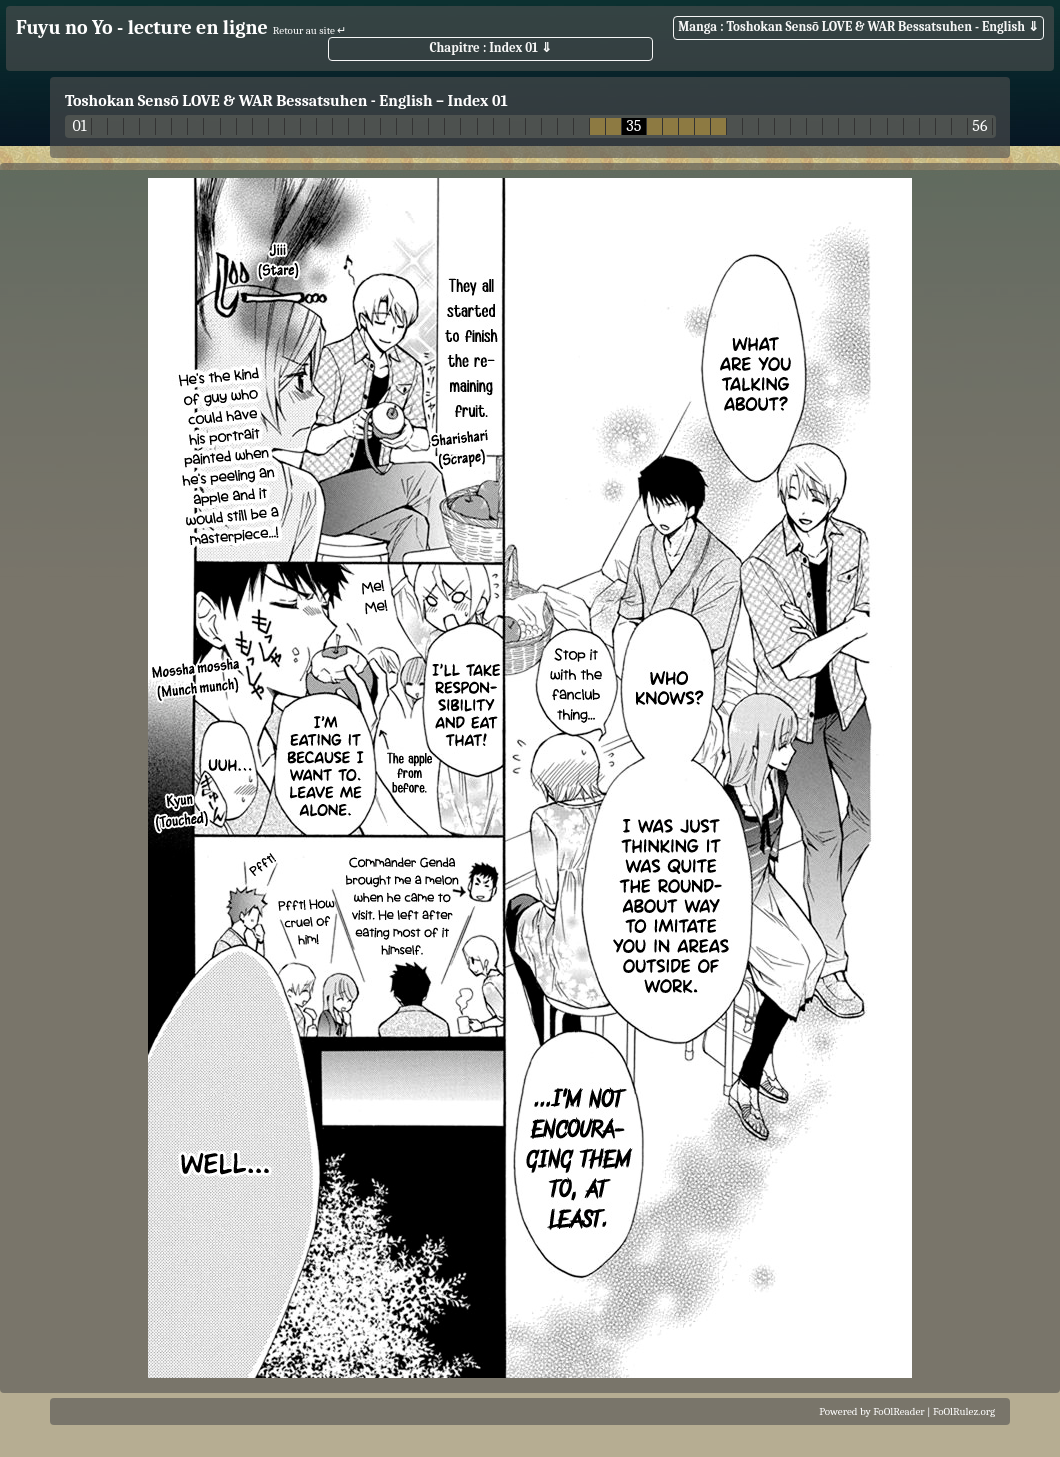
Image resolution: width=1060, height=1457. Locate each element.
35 (633, 126)
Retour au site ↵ (310, 30)
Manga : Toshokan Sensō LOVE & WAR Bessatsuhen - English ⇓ (858, 26)
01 (79, 126)
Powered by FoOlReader (871, 1411)
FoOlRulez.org (964, 1411)
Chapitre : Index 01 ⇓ (490, 47)
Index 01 (478, 101)
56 (979, 126)
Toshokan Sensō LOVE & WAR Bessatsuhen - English (249, 101)
